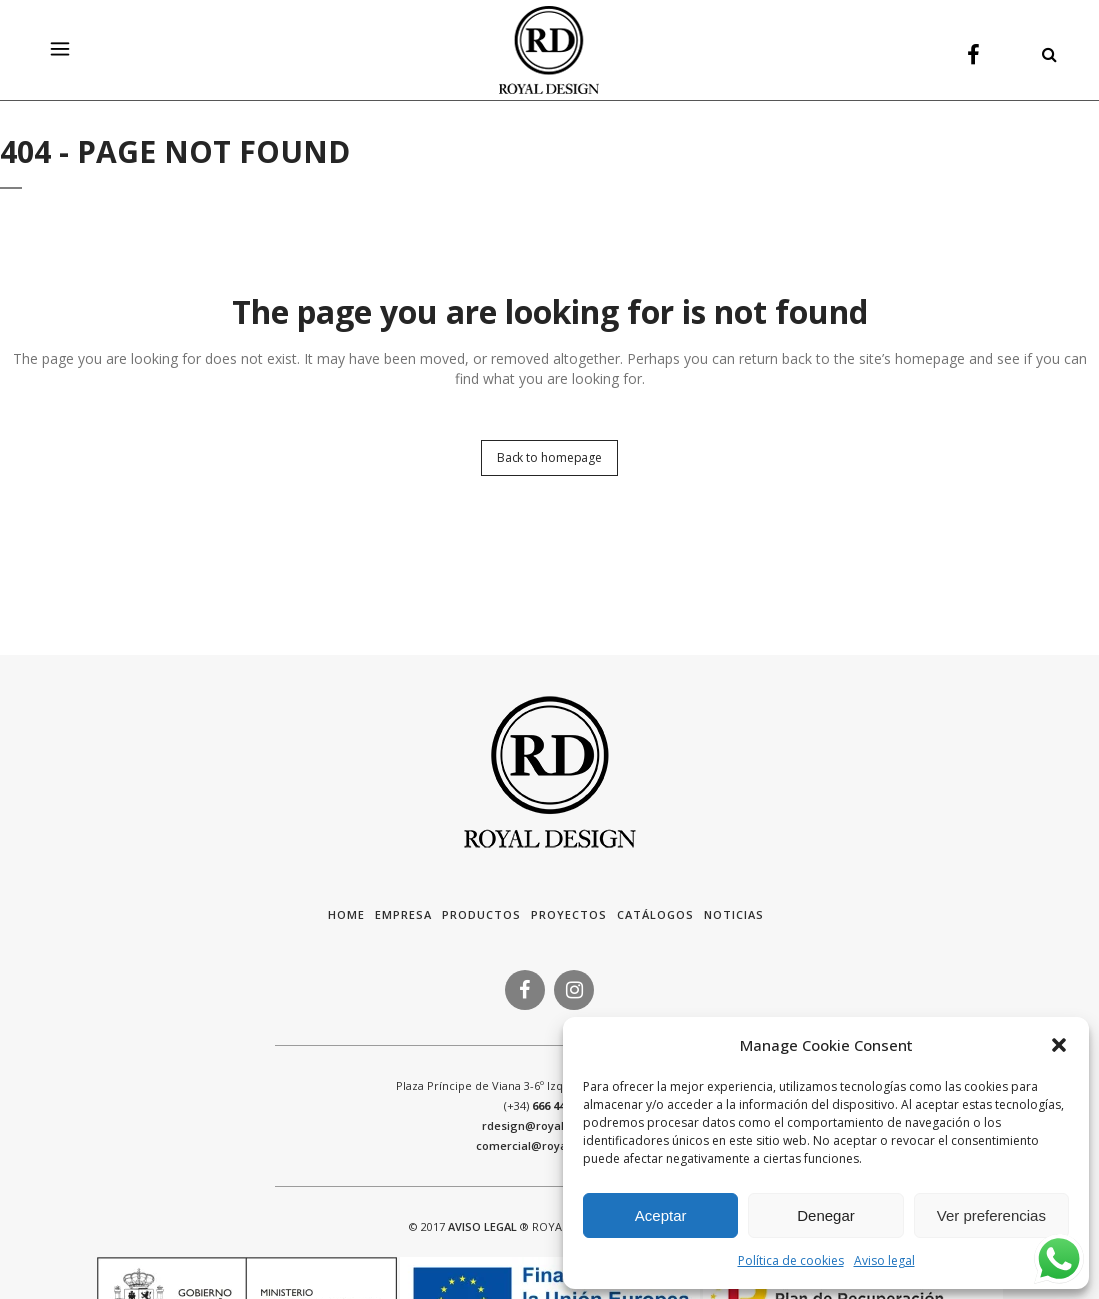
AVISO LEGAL (482, 1226)
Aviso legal (884, 1260)
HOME (346, 914)
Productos (481, 914)
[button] (1059, 1045)
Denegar (826, 1215)
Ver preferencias (991, 1215)
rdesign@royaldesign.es (550, 1125)
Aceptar (661, 1215)
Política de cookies (791, 1260)
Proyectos (569, 914)
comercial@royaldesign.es (550, 1145)
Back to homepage (549, 457)
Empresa (403, 914)
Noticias (734, 914)
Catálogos (655, 914)
